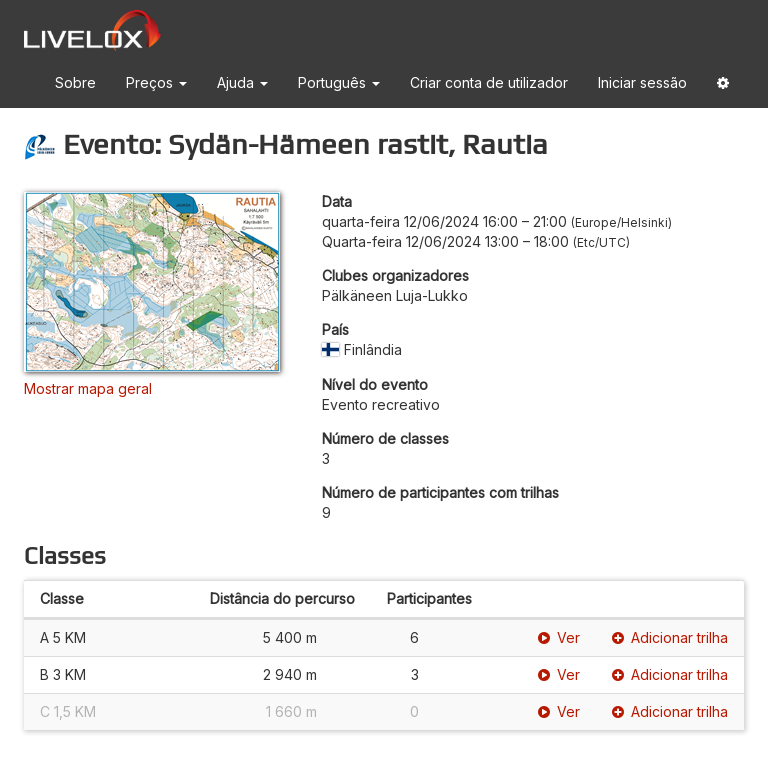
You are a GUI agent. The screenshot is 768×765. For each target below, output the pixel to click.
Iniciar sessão (642, 82)
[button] (723, 86)
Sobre (75, 82)
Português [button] (339, 82)
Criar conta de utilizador (489, 82)
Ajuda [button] (242, 82)
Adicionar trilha (670, 637)
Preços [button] (156, 82)
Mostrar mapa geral (88, 388)
